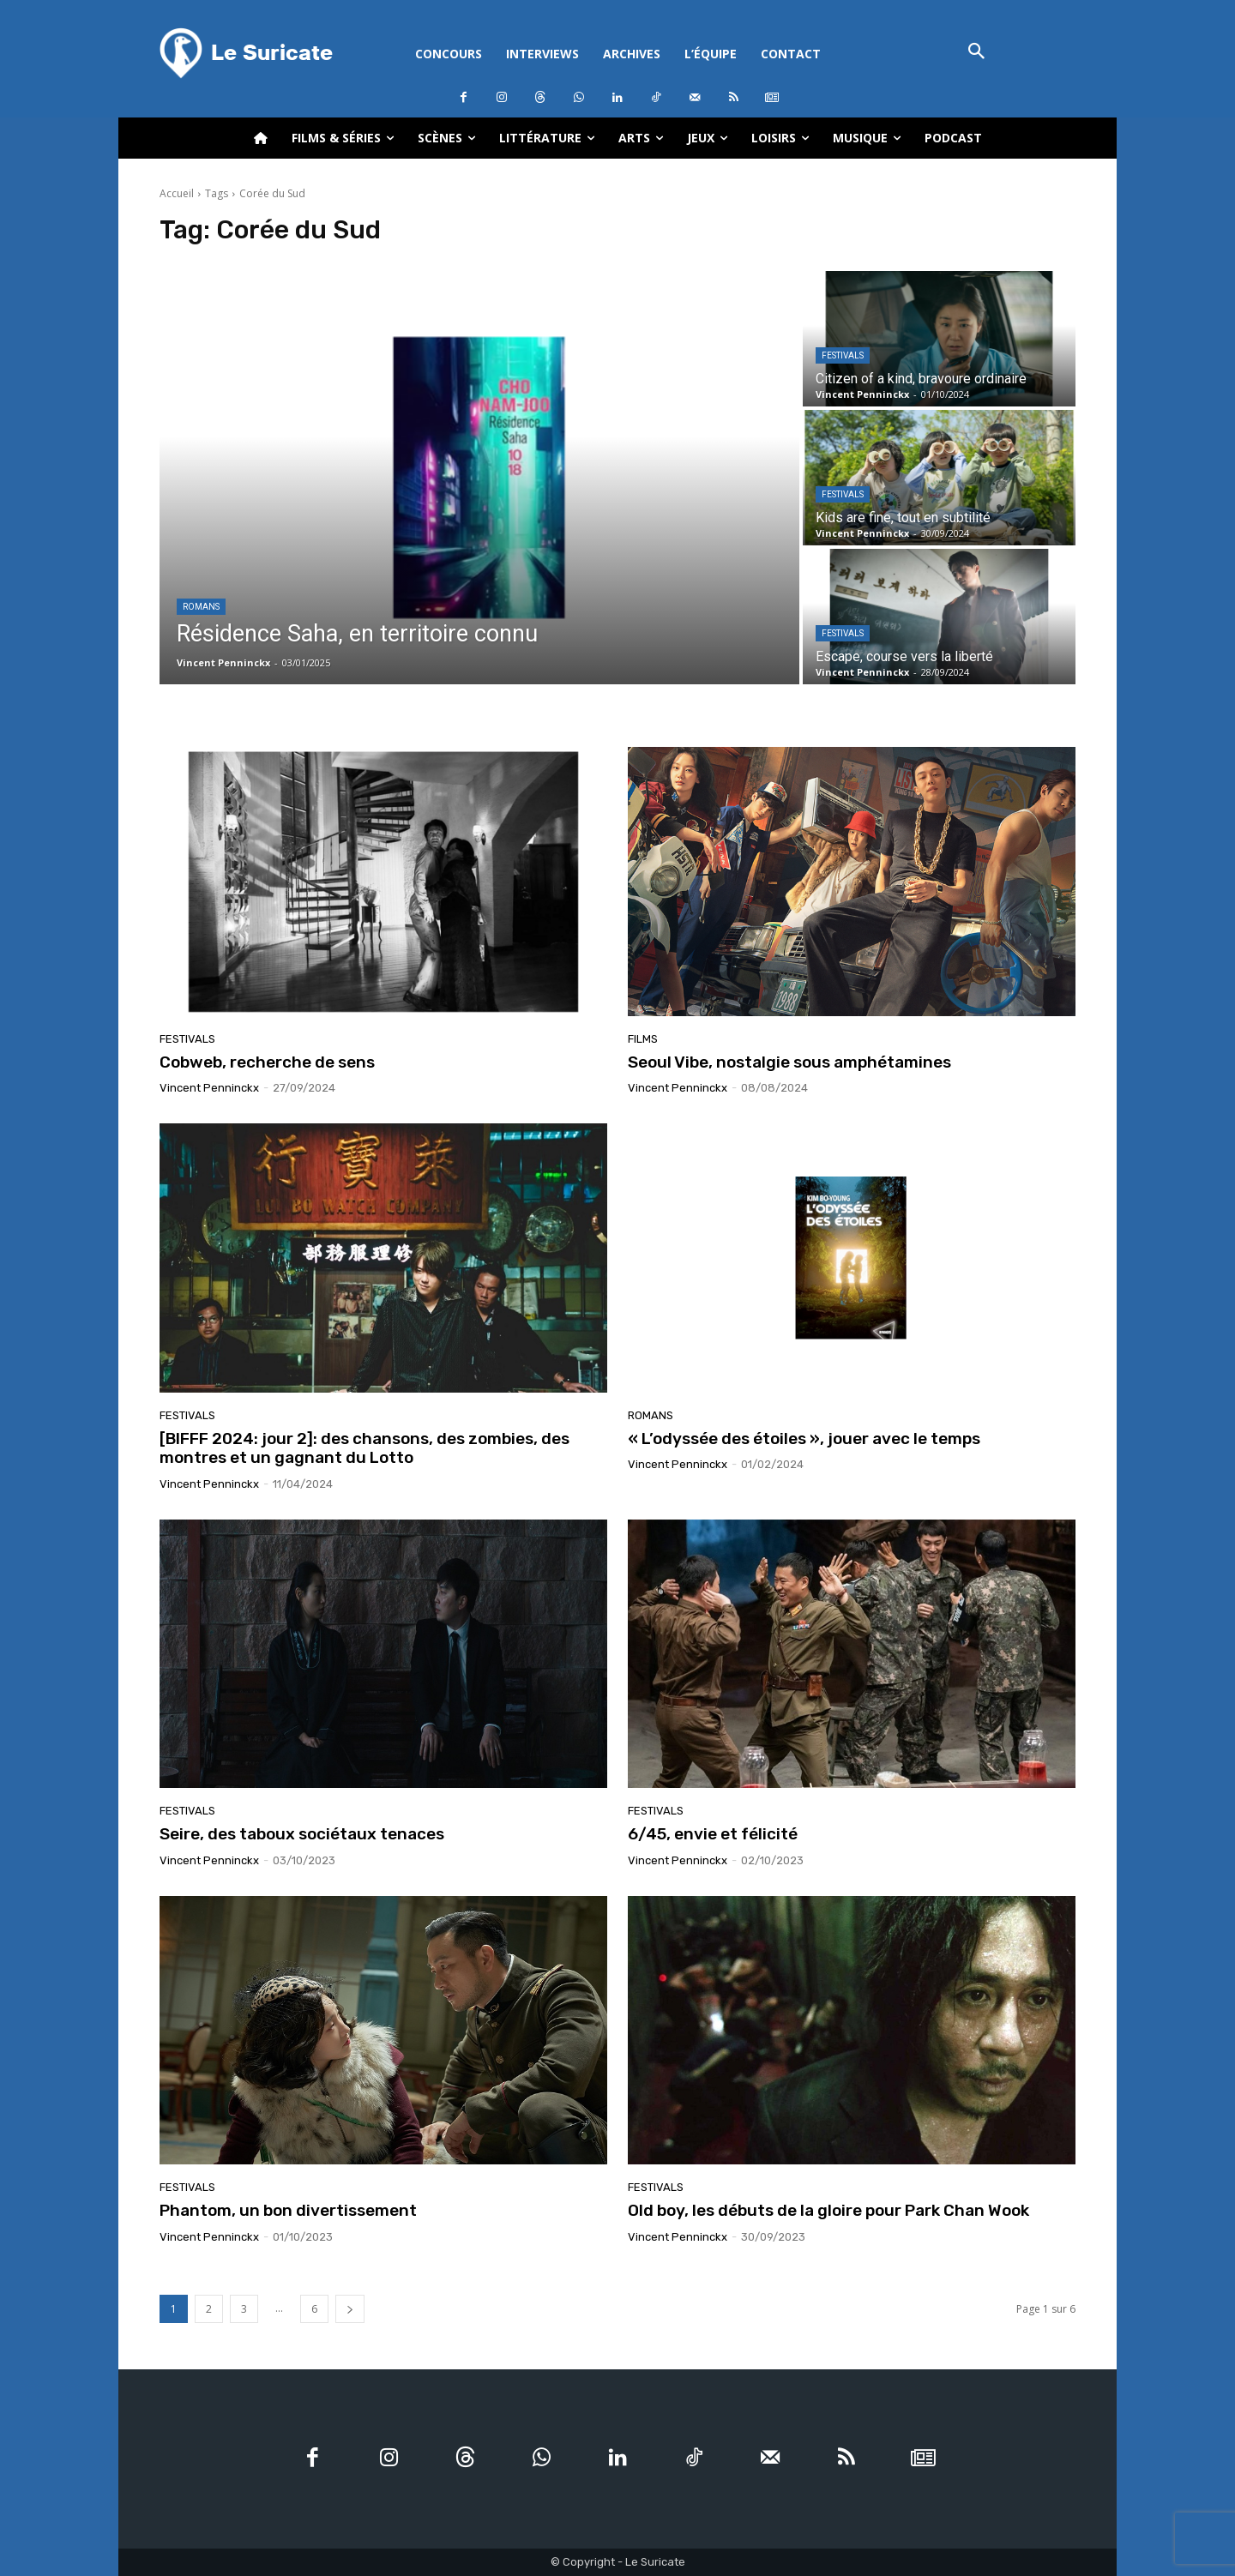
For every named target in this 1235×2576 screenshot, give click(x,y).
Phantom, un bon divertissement (288, 2210)
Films (643, 1038)
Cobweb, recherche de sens (267, 1062)
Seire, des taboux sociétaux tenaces (302, 1834)
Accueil (177, 193)
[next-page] (349, 2309)
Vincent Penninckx (209, 1087)
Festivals (843, 355)
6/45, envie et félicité (713, 1834)
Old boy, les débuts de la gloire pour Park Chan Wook (828, 2210)
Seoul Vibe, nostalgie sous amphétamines (789, 1062)
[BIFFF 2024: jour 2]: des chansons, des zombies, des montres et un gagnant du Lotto (364, 1448)
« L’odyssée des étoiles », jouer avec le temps (804, 1438)
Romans (201, 606)
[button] (976, 52)
